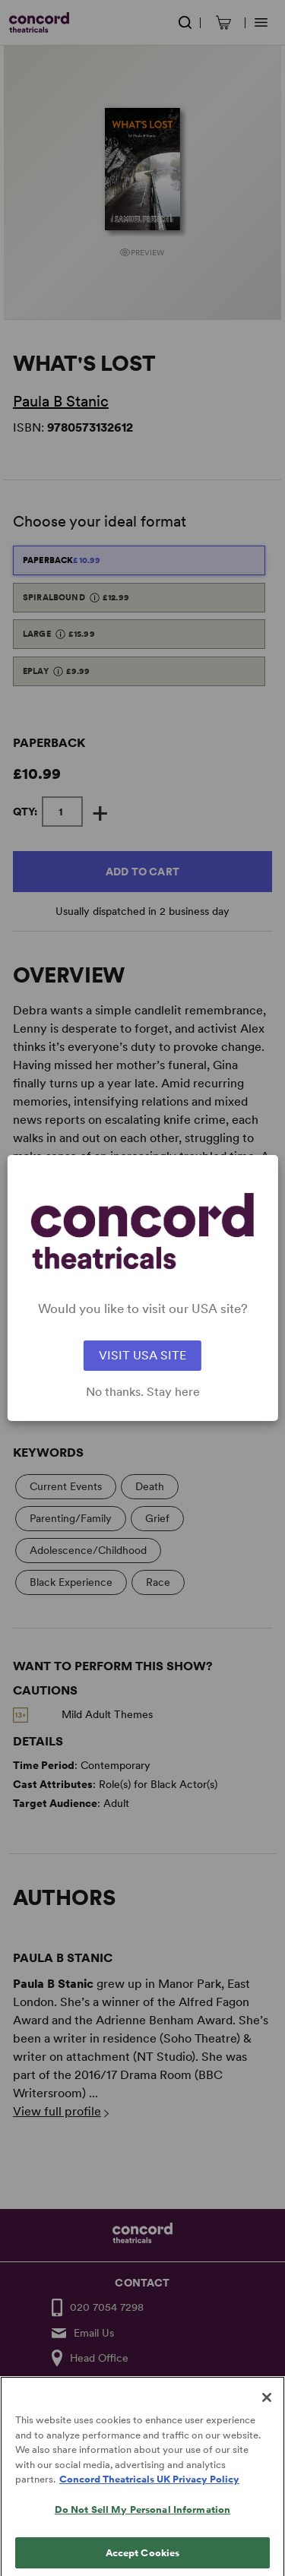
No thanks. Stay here (143, 1392)
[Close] (266, 2409)
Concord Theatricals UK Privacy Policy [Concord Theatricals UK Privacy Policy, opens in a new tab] (149, 2491)
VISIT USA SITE (142, 1355)
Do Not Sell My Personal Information (143, 2521)
